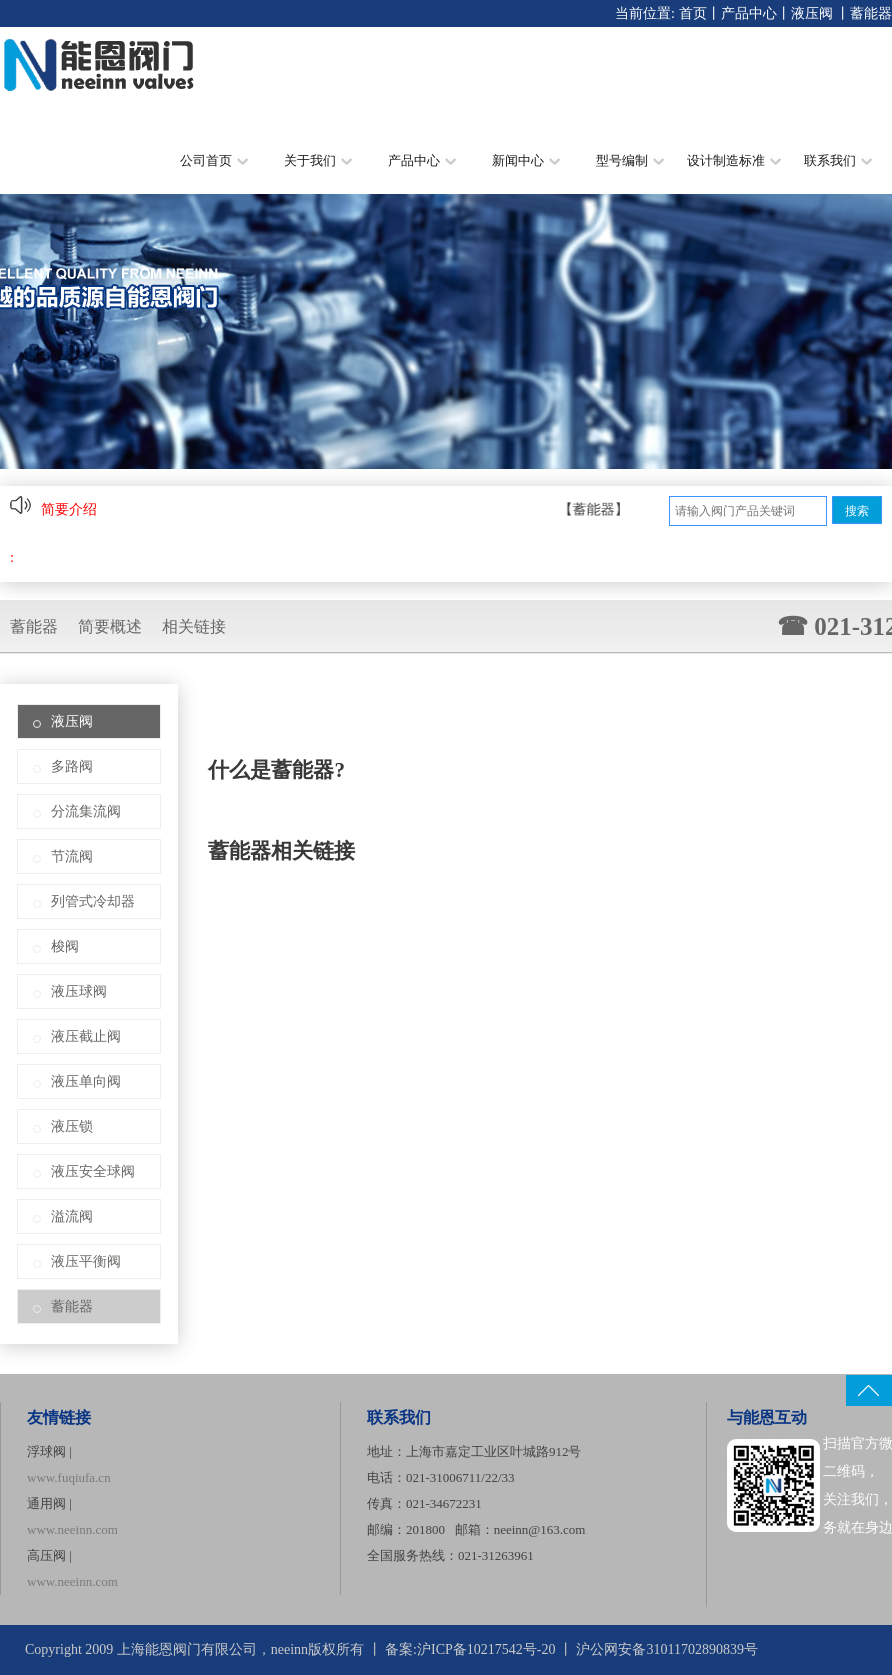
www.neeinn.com (72, 1529)
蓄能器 (871, 13)
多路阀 (72, 766)
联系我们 (838, 160)
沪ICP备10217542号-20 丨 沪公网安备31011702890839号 (587, 1649)
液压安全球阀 (93, 1171)
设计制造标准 (734, 160)
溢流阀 (72, 1216)
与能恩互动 (767, 1417)
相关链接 (194, 626)
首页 (693, 13)
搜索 (857, 511)
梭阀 (65, 946)
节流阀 (72, 856)
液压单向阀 (86, 1081)
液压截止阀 (86, 1036)
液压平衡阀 (86, 1261)
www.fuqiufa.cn (69, 1477)
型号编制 (630, 160)
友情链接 (59, 1417)
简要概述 (110, 626)
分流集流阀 (86, 811)
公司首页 (214, 160)
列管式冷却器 (93, 901)
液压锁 (72, 1126)
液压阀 (812, 13)
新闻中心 (526, 160)
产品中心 (749, 13)
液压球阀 (79, 991)
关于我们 (318, 160)
